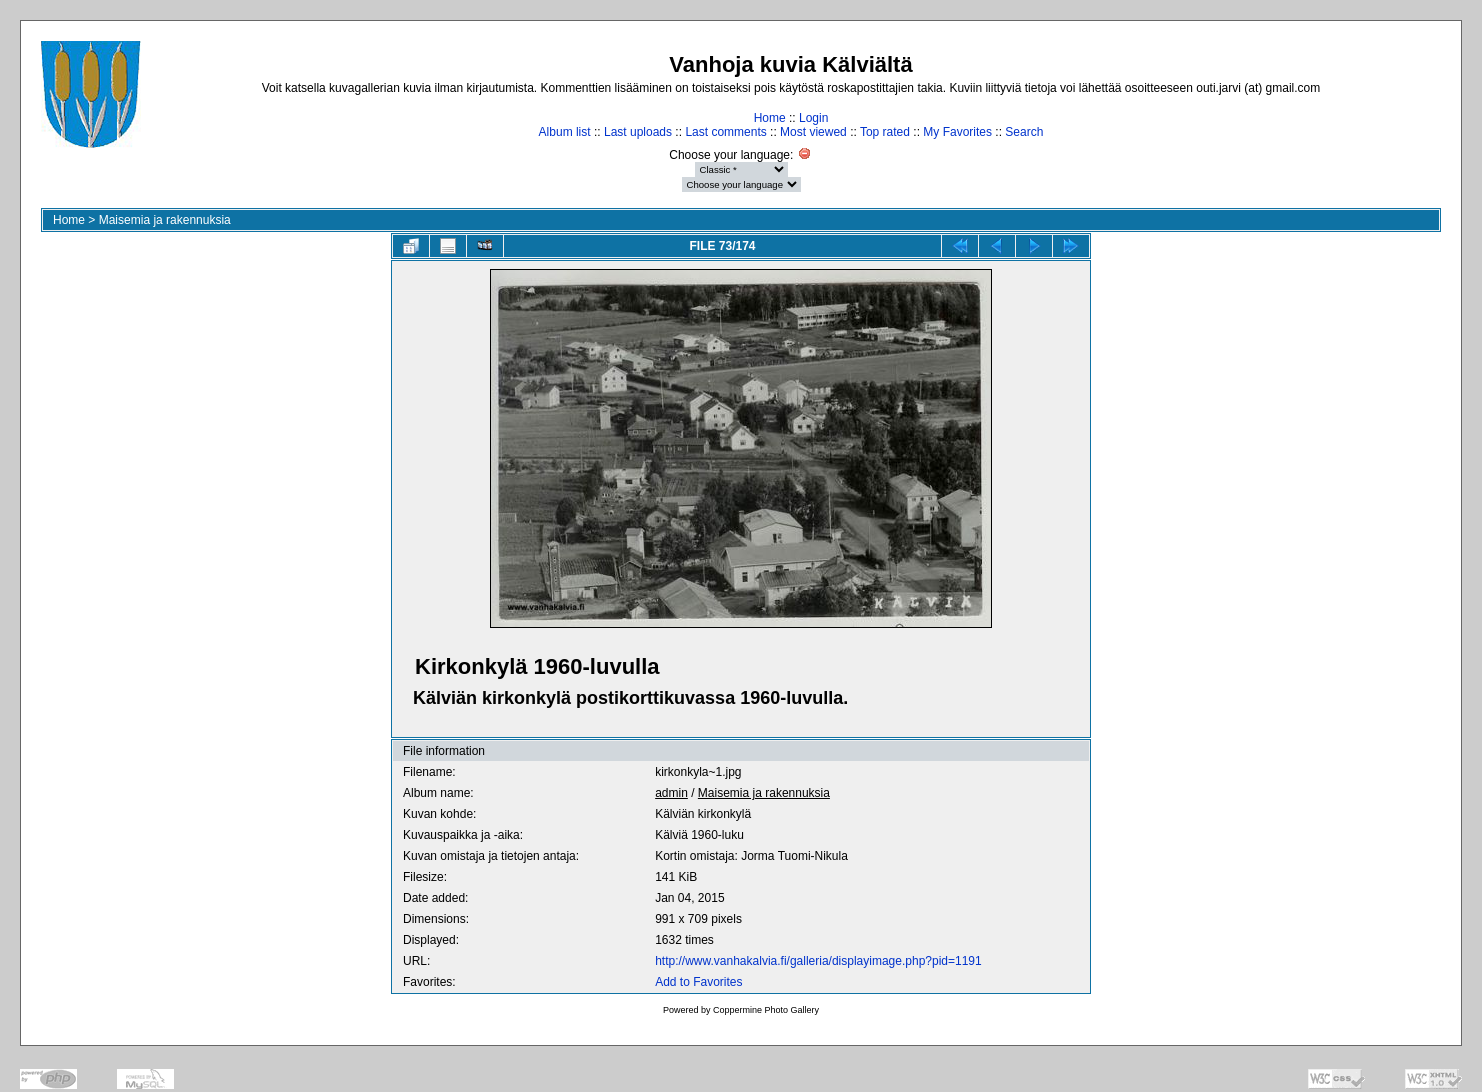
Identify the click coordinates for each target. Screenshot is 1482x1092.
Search (1024, 132)
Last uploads (638, 132)
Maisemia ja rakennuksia (165, 220)
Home (770, 118)
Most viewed (813, 132)
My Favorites (957, 132)
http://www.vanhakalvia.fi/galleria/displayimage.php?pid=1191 (818, 961)
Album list (565, 132)
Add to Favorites (698, 982)
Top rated (885, 132)
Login (813, 118)
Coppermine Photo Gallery (766, 1010)
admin (671, 793)
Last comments (725, 132)
